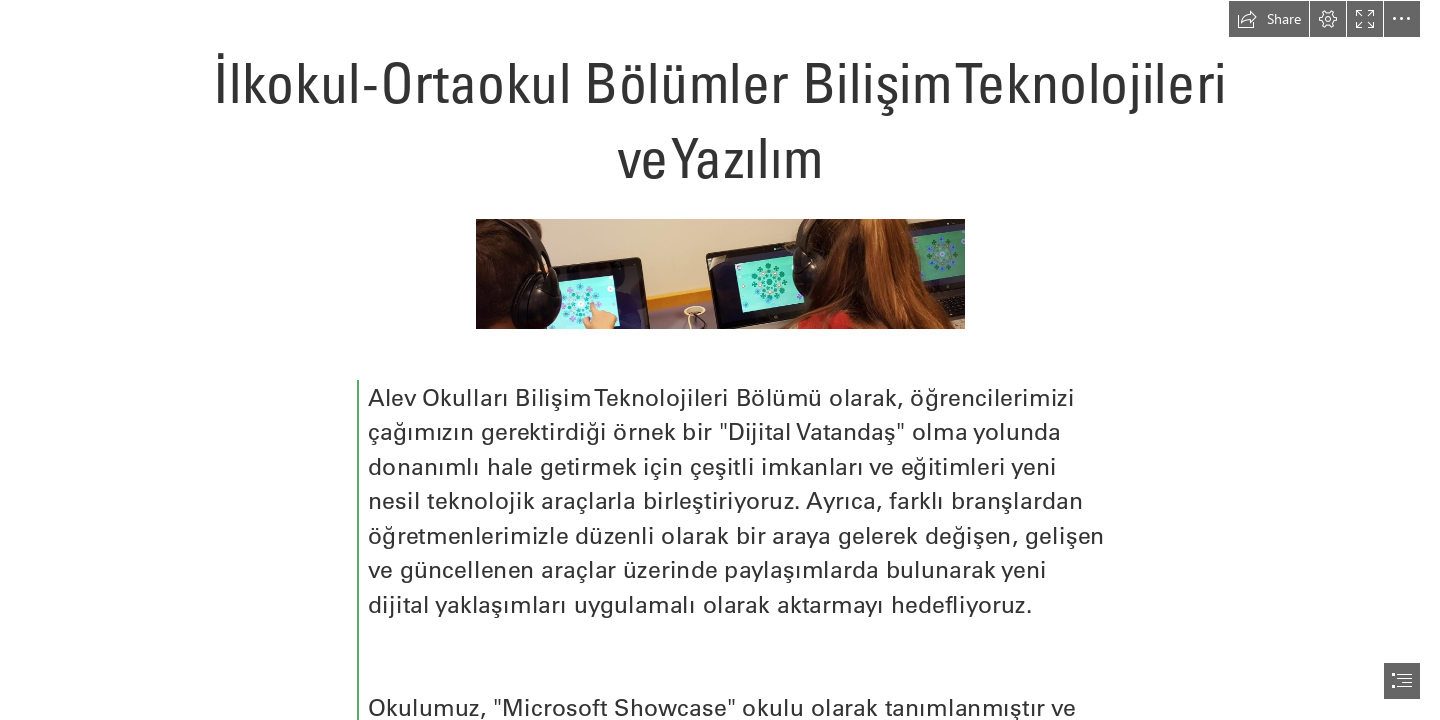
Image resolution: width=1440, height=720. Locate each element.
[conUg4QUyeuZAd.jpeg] (719, 273)
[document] (720, 360)
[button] (1269, 19)
